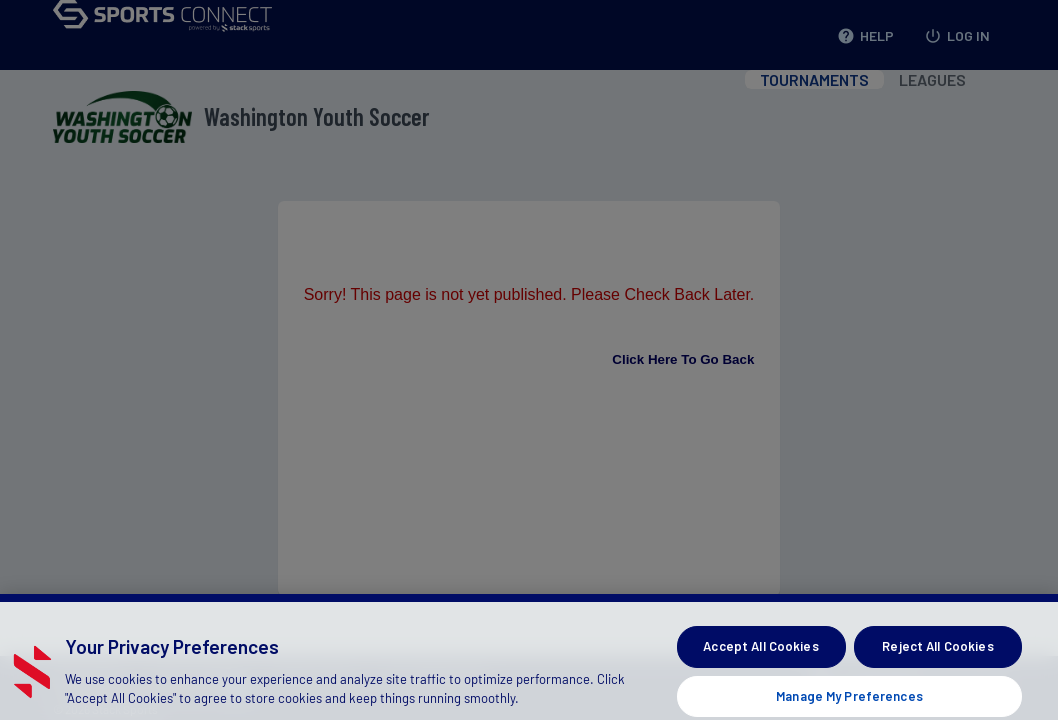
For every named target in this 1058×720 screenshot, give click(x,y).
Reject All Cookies (937, 656)
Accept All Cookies (760, 656)
